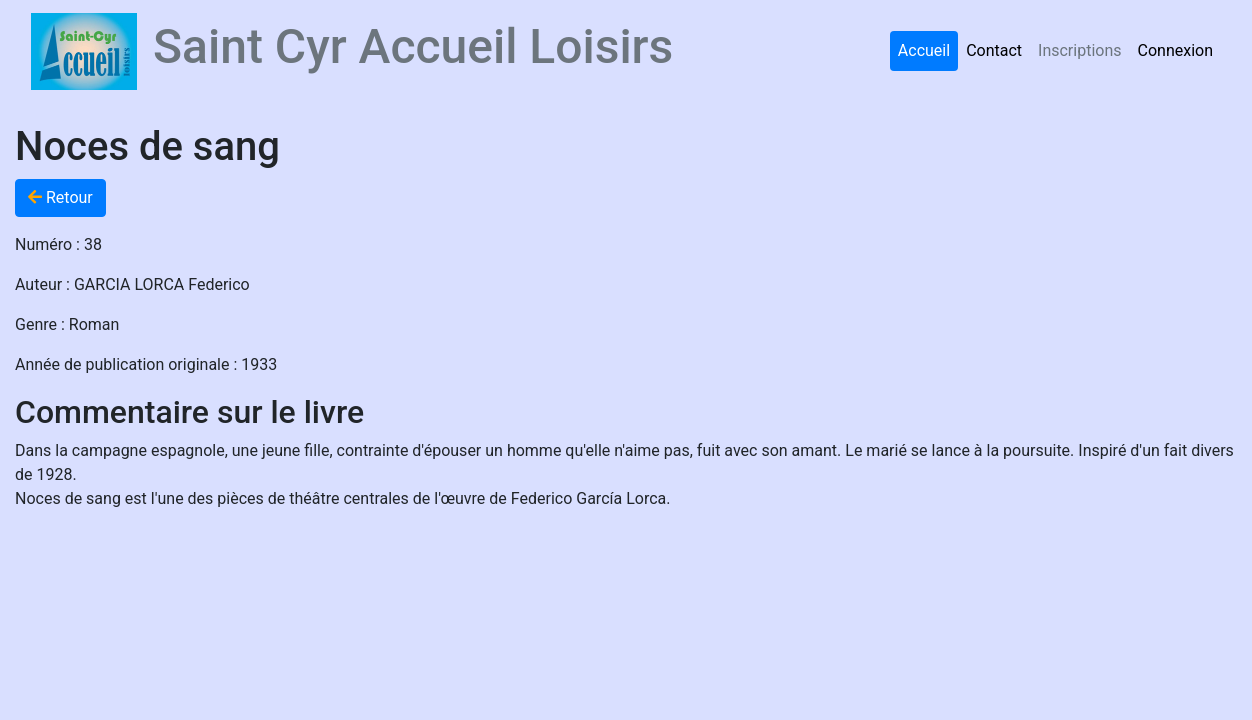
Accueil (924, 50)
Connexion (1175, 50)
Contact (994, 50)
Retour (60, 197)
